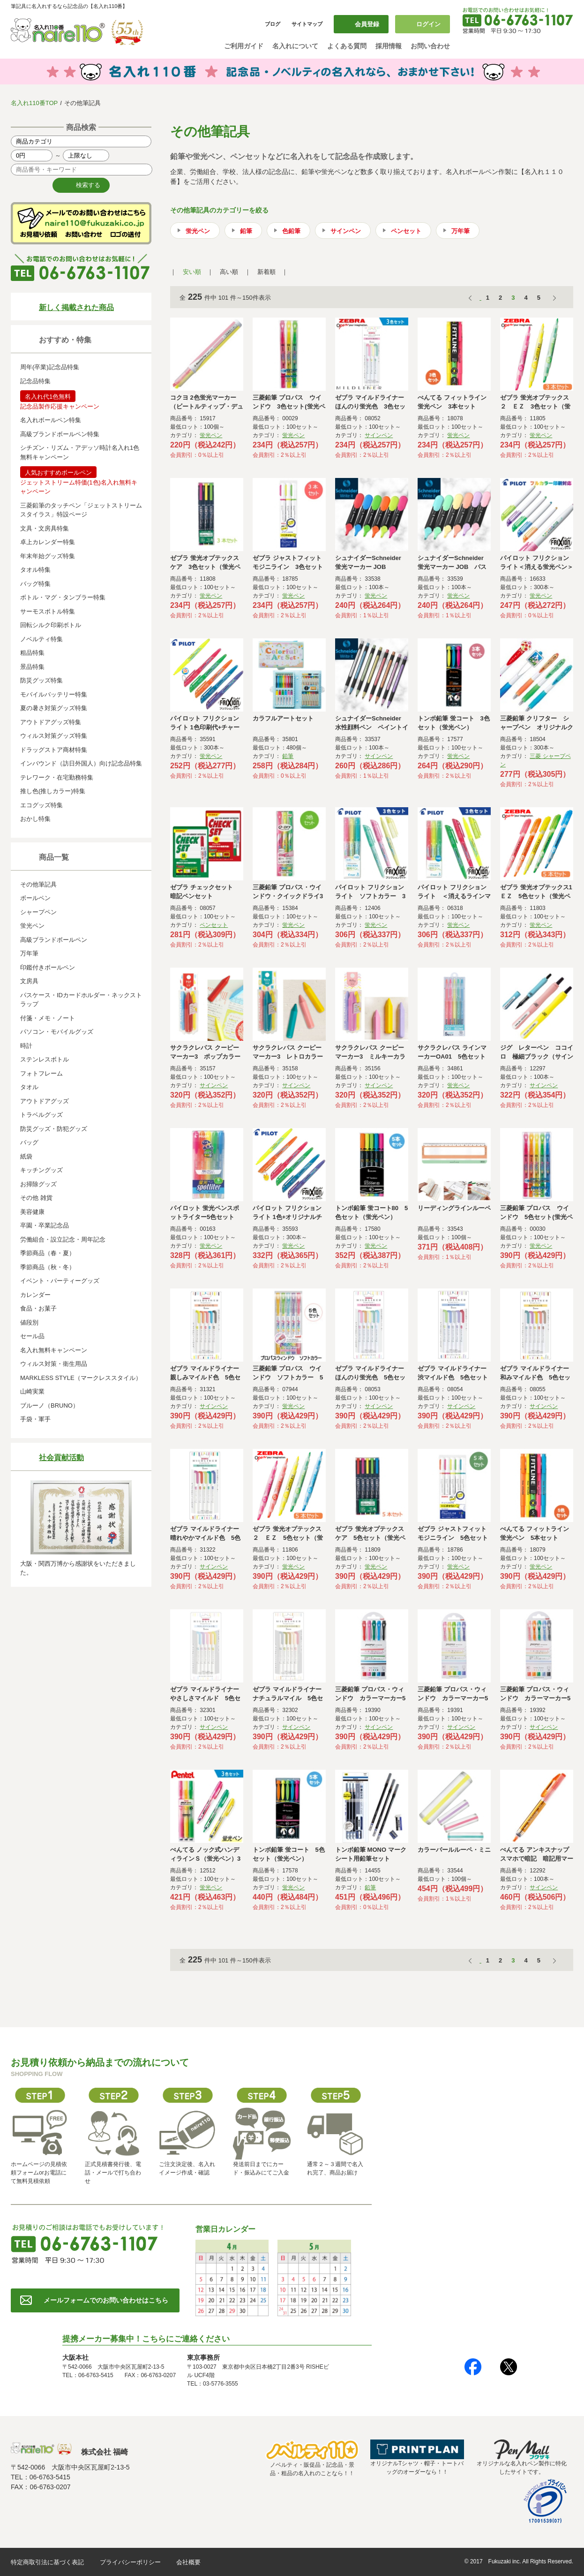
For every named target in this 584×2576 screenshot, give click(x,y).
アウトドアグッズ (44, 1101)
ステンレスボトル (44, 1059)
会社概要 (188, 2562)
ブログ (272, 24)
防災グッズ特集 (41, 680)
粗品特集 (32, 652)
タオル (29, 1087)
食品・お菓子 (38, 1308)
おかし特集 (35, 818)
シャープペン (38, 912)
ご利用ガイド (243, 46)
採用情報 (388, 46)
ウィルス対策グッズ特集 (53, 735)
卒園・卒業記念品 (44, 1225)
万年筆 (29, 953)
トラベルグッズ (41, 1114)
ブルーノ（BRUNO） (49, 1405)
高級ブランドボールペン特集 (59, 434)
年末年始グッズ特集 (47, 556)
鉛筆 (246, 231)
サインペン (345, 231)
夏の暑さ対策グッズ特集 (53, 708)
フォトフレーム (41, 1073)
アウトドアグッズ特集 (50, 722)
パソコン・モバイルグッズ (56, 1031)
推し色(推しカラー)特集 (52, 791)
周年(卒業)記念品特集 (49, 367)
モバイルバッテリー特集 (53, 694)
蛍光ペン (32, 925)
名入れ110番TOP (34, 102)
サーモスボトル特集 (47, 611)
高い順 (229, 271)
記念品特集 (35, 381)
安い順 (192, 271)
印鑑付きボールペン (47, 967)
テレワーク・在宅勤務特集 (56, 777)
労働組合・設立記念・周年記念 (62, 1239)
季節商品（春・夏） (47, 1253)
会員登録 (367, 24)
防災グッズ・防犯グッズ (53, 1128)
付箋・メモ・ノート (47, 1018)
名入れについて (295, 46)
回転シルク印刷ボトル (50, 625)
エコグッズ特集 (41, 805)
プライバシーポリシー (130, 2562)
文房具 (29, 981)
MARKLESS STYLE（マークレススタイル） (81, 1377)
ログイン (428, 24)
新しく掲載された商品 (76, 307)
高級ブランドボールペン (53, 939)
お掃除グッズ (38, 1184)
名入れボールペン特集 (50, 420)
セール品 (32, 1336)
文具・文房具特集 (44, 528)
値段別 (29, 1322)
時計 (26, 1045)
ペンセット (406, 231)
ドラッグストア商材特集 (53, 749)
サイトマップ (307, 24)
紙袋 (26, 1156)
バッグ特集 (35, 583)
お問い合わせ (430, 46)
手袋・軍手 (35, 1419)
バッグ (29, 1142)
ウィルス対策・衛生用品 (53, 1363)
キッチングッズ (41, 1170)
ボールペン (35, 898)
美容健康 (32, 1211)
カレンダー (35, 1294)
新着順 (266, 271)
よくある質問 (347, 46)
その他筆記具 (38, 884)
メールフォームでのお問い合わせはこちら (106, 2300)
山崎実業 (32, 1391)
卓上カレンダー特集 (47, 542)
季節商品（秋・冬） (47, 1267)
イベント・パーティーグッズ (59, 1280)
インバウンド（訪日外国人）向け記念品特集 (81, 763)
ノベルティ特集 (41, 639)
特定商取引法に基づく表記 (47, 2562)
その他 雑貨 (36, 1197)
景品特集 (32, 666)
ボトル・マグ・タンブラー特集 (62, 597)
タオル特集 (35, 569)
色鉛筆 (291, 231)
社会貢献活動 (61, 1458)
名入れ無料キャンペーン (53, 1350)
